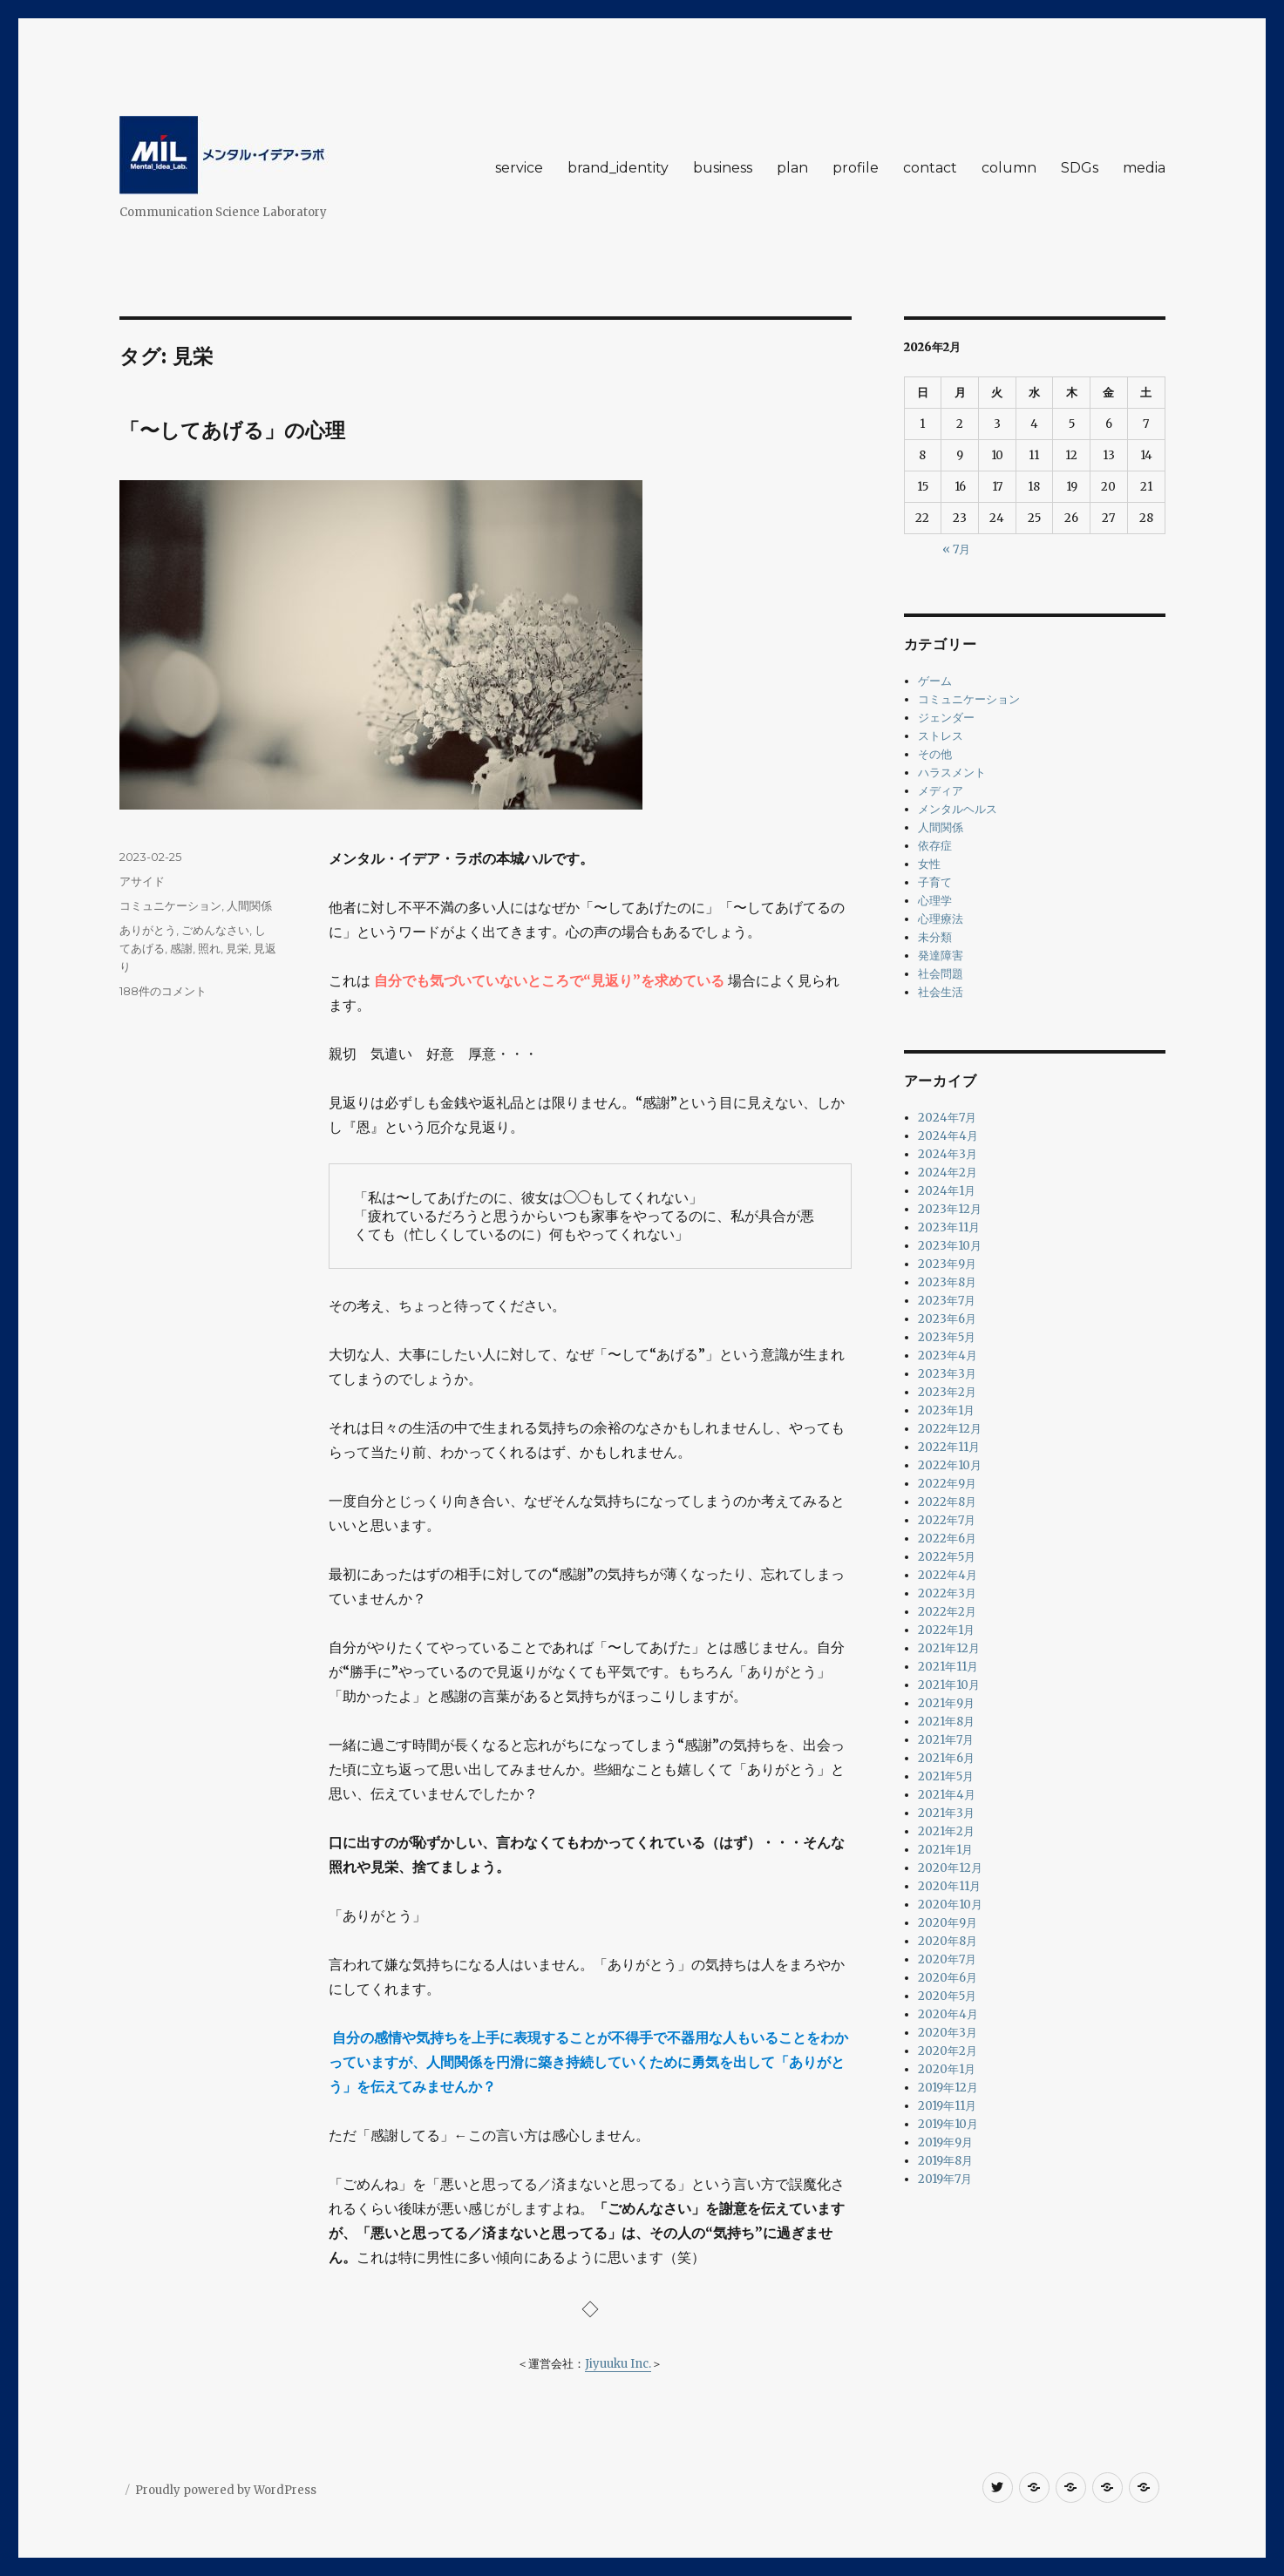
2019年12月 (948, 2087)
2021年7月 (946, 1739)
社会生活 (940, 992)
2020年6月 (947, 1977)
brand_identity (618, 167)
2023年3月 (947, 1373)
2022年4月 (947, 1575)
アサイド (142, 881)
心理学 (935, 900)
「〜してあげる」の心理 (232, 430)
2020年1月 (946, 2069)
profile (855, 167)
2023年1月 (946, 1410)
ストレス (940, 736)
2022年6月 (947, 1538)
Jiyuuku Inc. (618, 2363)
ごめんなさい (215, 930)
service (519, 167)
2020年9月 (947, 1922)
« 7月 (956, 549)
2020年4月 (948, 2014)
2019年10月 (948, 2124)
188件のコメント (163, 991)
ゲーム (935, 681)
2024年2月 (947, 1172)
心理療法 (940, 919)
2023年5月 (946, 1337)
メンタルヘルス (957, 809)
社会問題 (940, 973)
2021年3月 (946, 1813)
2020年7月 (947, 1959)
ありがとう (147, 930)
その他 (935, 754)
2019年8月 (945, 2160)
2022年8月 (947, 1502)
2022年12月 (950, 1428)
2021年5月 (946, 1776)
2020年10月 (950, 1904)
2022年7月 (946, 1520)
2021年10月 (949, 1685)
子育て (935, 882)
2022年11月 (949, 1447)
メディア (940, 790)
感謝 (181, 948)
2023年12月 (950, 1209)
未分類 (935, 937)
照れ (209, 948)
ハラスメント (952, 772)
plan (792, 167)
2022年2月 (947, 1611)
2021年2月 (946, 1831)
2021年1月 (945, 1849)
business (722, 167)
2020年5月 (947, 1996)
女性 (929, 864)
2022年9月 (947, 1483)
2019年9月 (945, 2142)
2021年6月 (946, 1758)
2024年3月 (947, 1154)
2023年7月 (946, 1300)
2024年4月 (948, 1136)
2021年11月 (948, 1666)
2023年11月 (949, 1227)
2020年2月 (947, 2051)
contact (930, 167)
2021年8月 (946, 1721)
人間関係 (249, 905)
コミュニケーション (170, 905)
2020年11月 (949, 1886)
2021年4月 (946, 1794)
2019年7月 (945, 2179)
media (1144, 167)
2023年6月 (947, 1319)
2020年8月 (947, 1941)
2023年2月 (947, 1392)
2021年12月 (949, 1648)
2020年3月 (947, 2032)
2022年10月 (950, 1465)
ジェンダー (946, 717)
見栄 (237, 948)
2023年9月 (947, 1264)
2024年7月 (947, 1117)
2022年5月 (946, 1556)
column (1009, 167)
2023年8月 (947, 1282)
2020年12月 (950, 1868)
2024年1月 (946, 1190)
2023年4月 (947, 1355)
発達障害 (940, 955)
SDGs (1079, 167)
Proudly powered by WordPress (225, 2490)
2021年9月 (946, 1703)
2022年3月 (947, 1593)
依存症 (935, 845)
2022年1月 (946, 1630)
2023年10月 (950, 1245)
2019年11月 (947, 2105)
